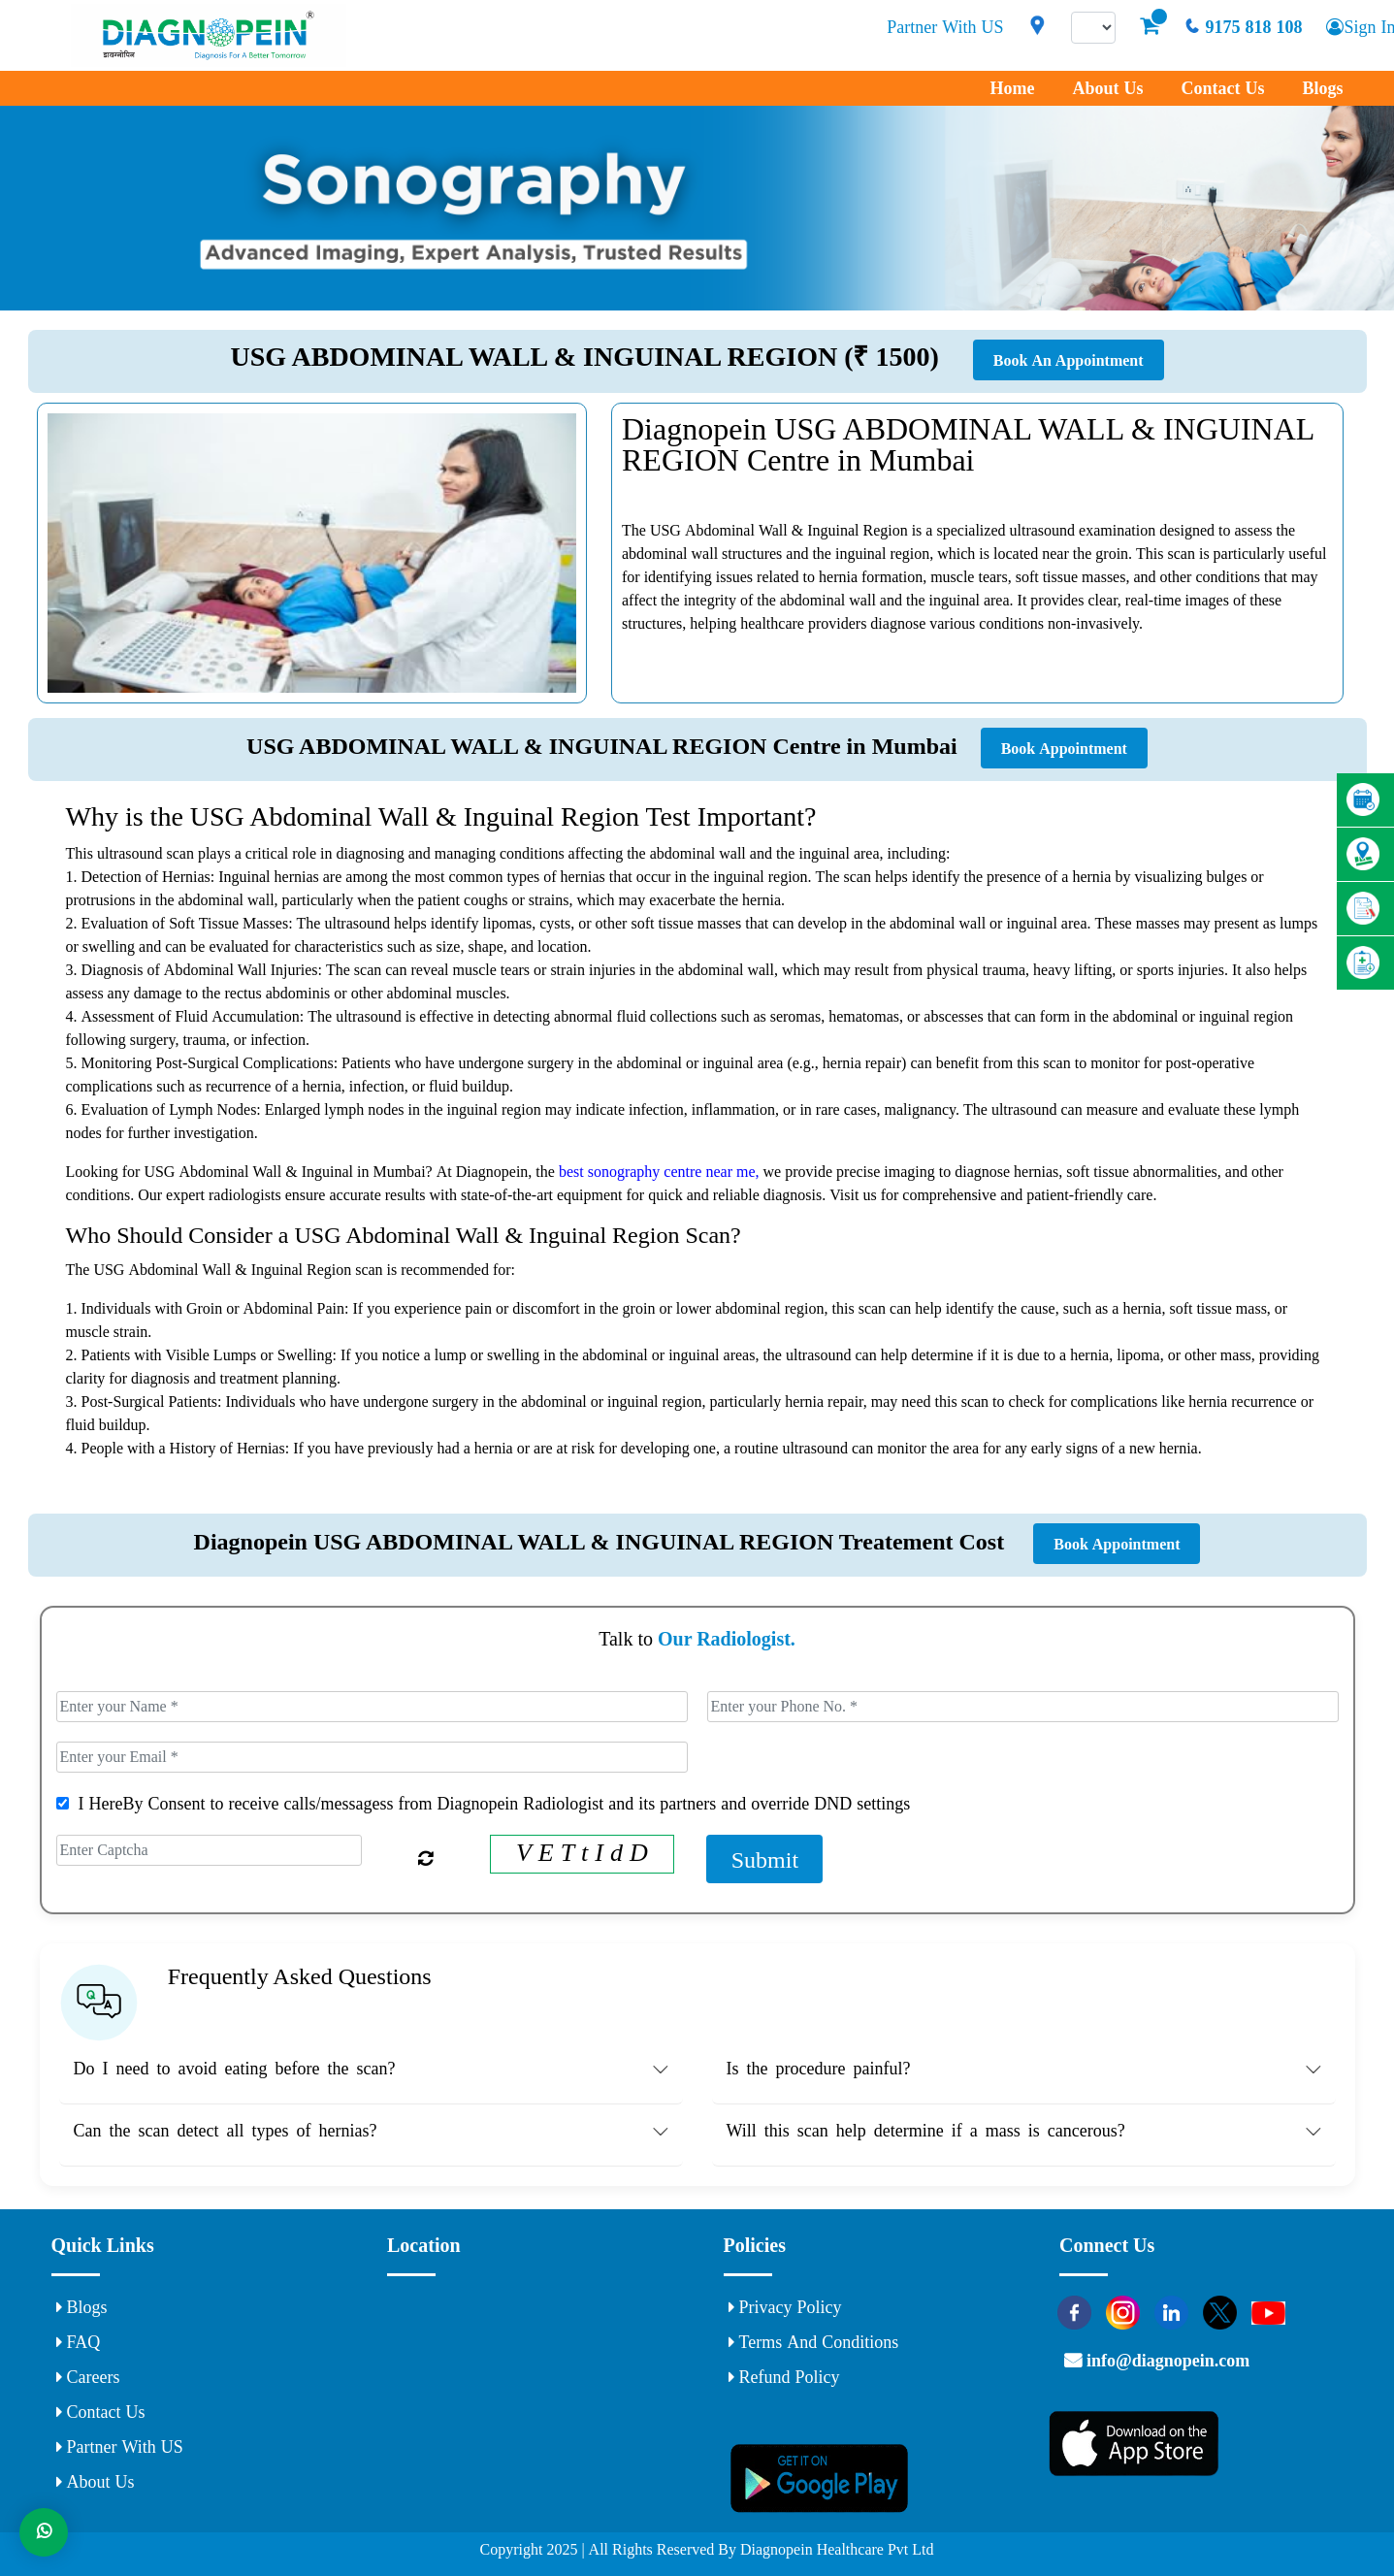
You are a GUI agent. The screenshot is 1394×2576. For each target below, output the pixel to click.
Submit (764, 1859)
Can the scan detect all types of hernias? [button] (225, 2130)
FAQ (78, 2342)
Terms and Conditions (814, 2342)
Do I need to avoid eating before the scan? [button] (235, 2068)
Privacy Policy (785, 2307)
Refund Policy (784, 2377)
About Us (1107, 88)
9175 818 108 (1242, 27)
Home (1011, 88)
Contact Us (1222, 88)
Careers (88, 2377)
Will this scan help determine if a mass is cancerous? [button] (926, 2130)
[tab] (371, 2072)
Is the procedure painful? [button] (819, 2068)
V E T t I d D (582, 1852)
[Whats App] (43, 2532)
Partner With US (945, 27)
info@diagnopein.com (1165, 2360)
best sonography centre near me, (661, 1171)
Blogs (1322, 88)
